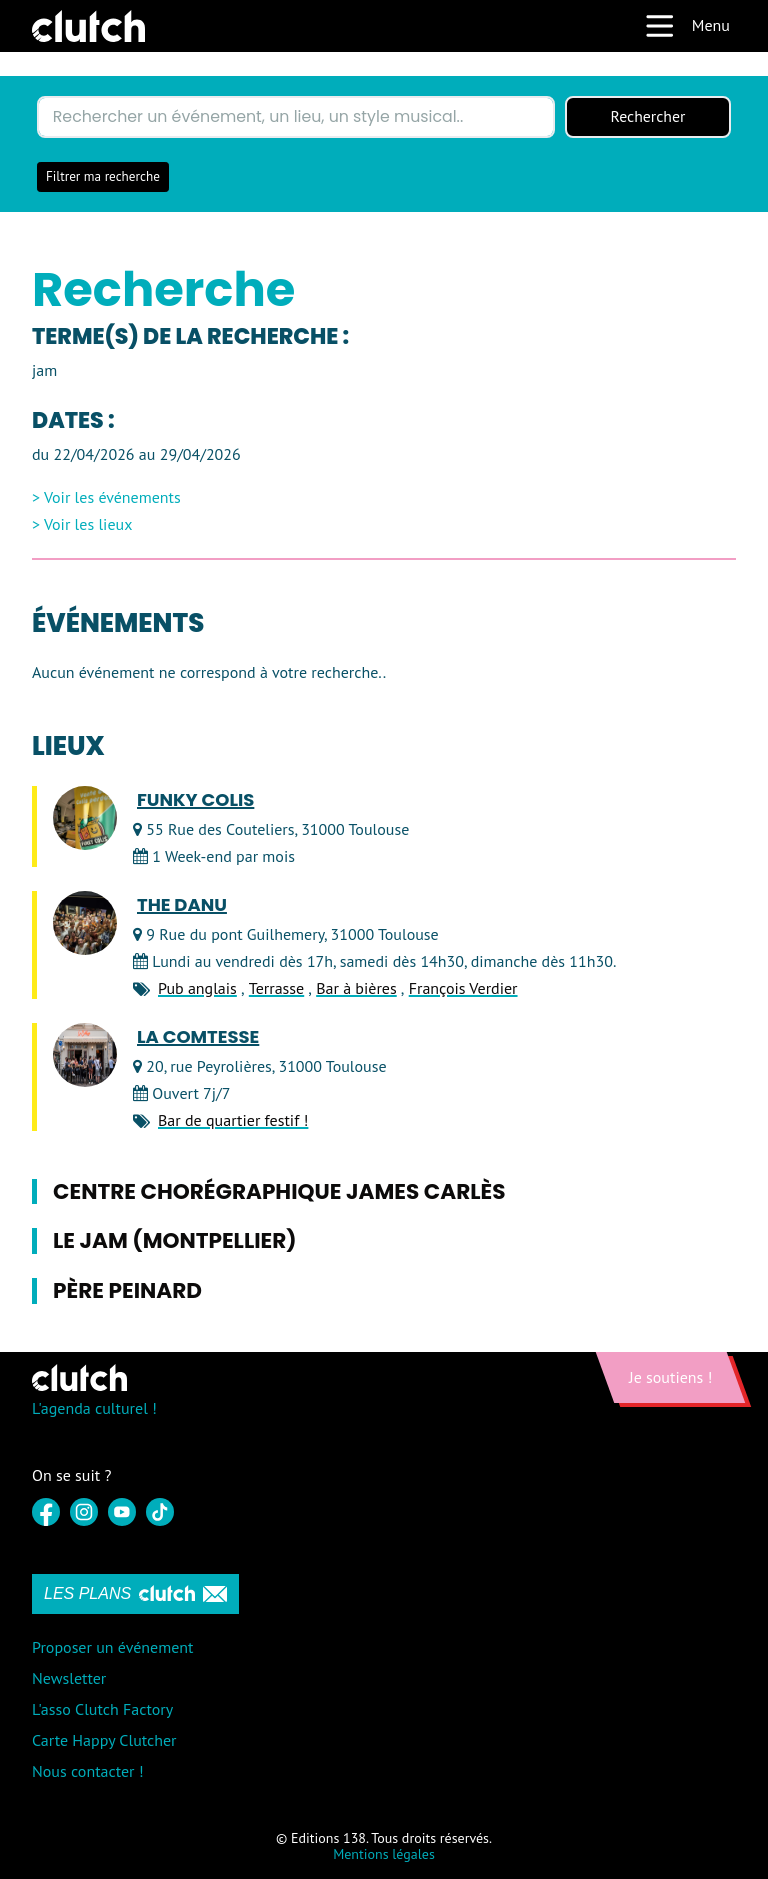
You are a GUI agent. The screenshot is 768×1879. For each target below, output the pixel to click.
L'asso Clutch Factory (102, 1709)
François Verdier (463, 989)
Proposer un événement (112, 1647)
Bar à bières (356, 989)
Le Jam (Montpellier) (175, 1241)
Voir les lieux (88, 524)
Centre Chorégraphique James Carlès (279, 1191)
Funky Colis (195, 800)
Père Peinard (127, 1291)
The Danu (182, 905)
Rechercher (648, 117)
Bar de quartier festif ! (233, 1121)
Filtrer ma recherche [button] (103, 176)
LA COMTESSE (198, 1037)
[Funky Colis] (85, 818)
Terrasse (276, 989)
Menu (687, 26)
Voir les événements (112, 497)
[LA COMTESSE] (85, 1055)
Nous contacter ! (88, 1772)
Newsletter (69, 1678)
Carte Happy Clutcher (104, 1740)
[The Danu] (85, 923)
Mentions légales (384, 1855)
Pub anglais (197, 989)
